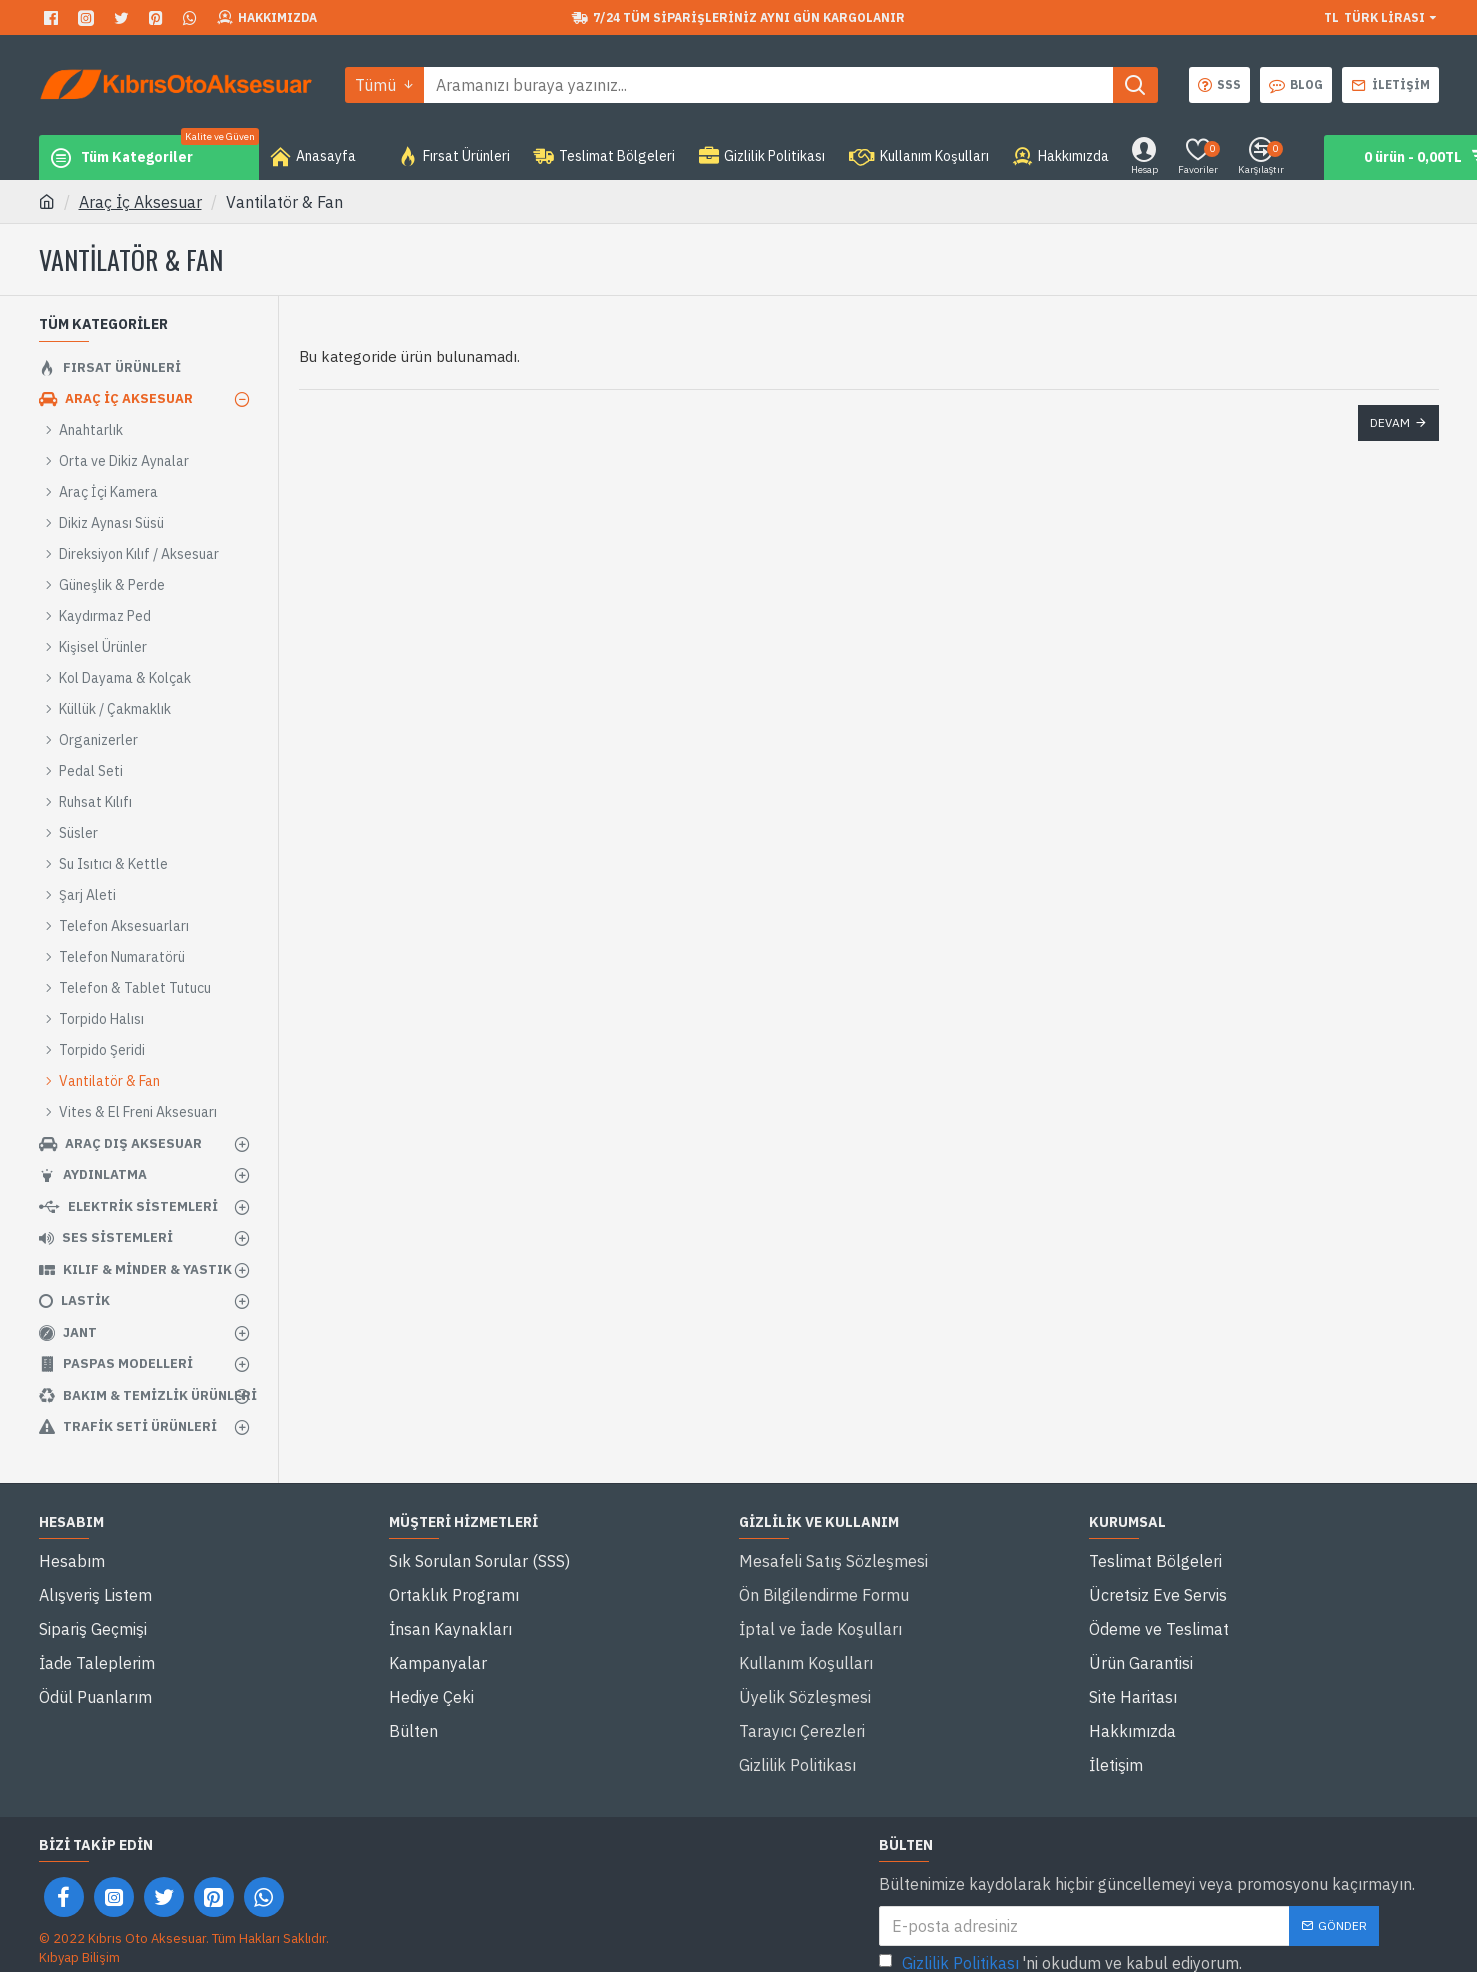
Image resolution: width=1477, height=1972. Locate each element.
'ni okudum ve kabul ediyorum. (1060, 1893)
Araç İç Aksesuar (140, 202)
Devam (1390, 422)
